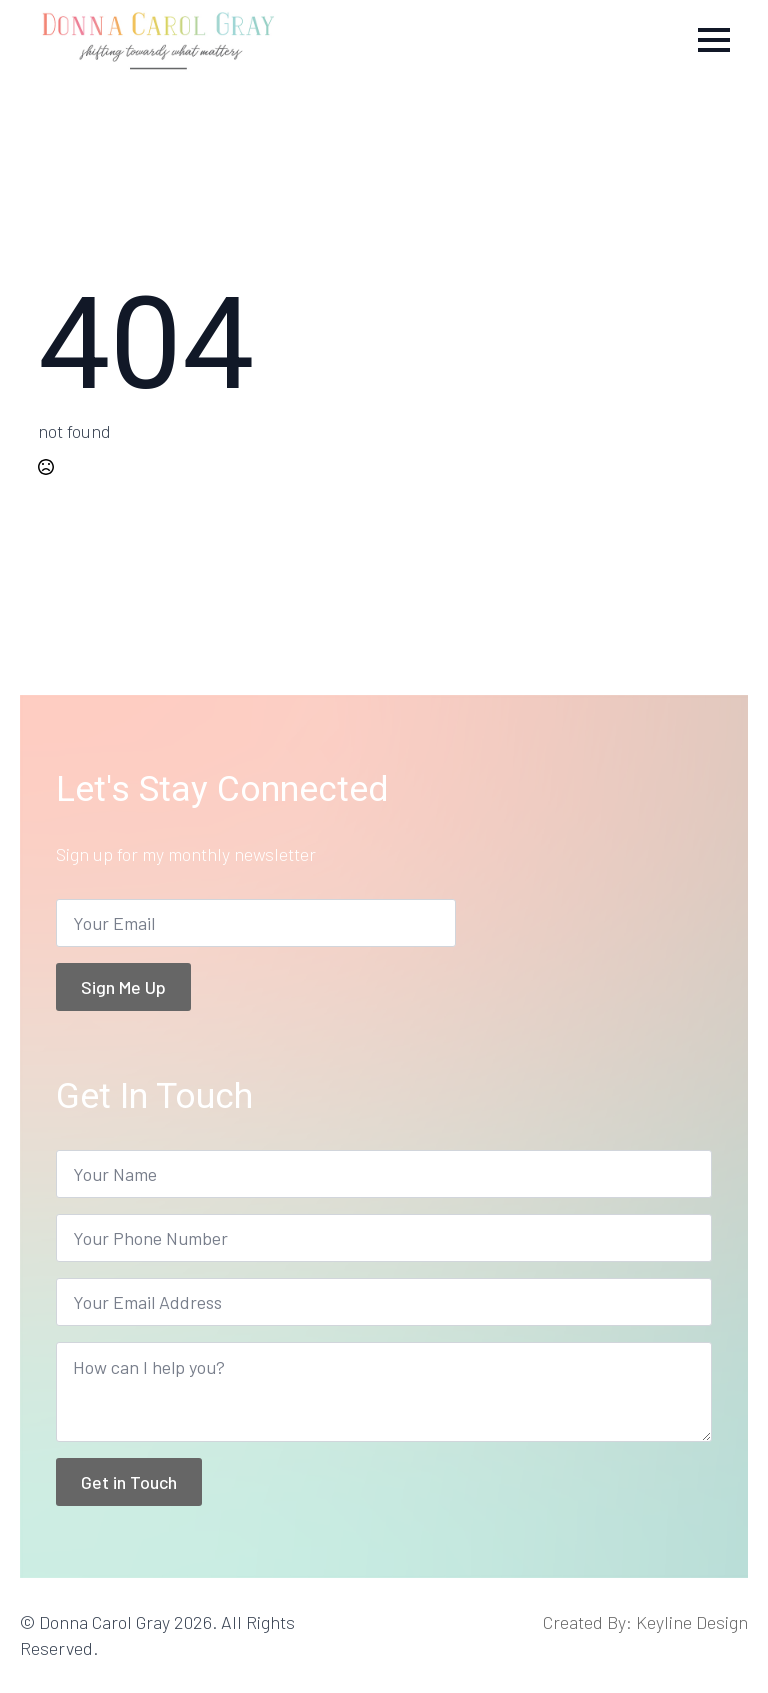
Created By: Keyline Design (645, 1622)
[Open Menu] (714, 40)
